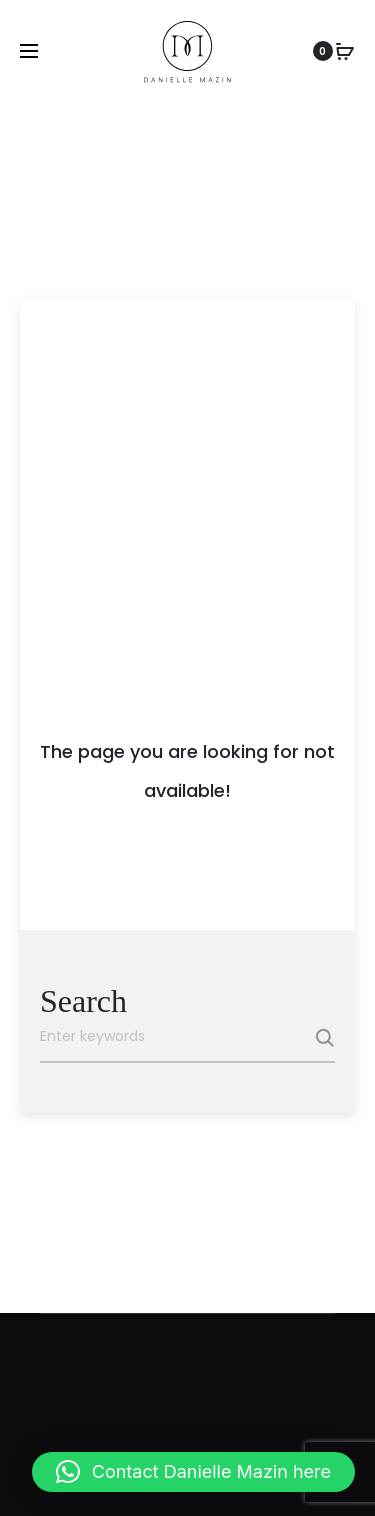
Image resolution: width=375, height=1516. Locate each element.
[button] (193, 1472)
